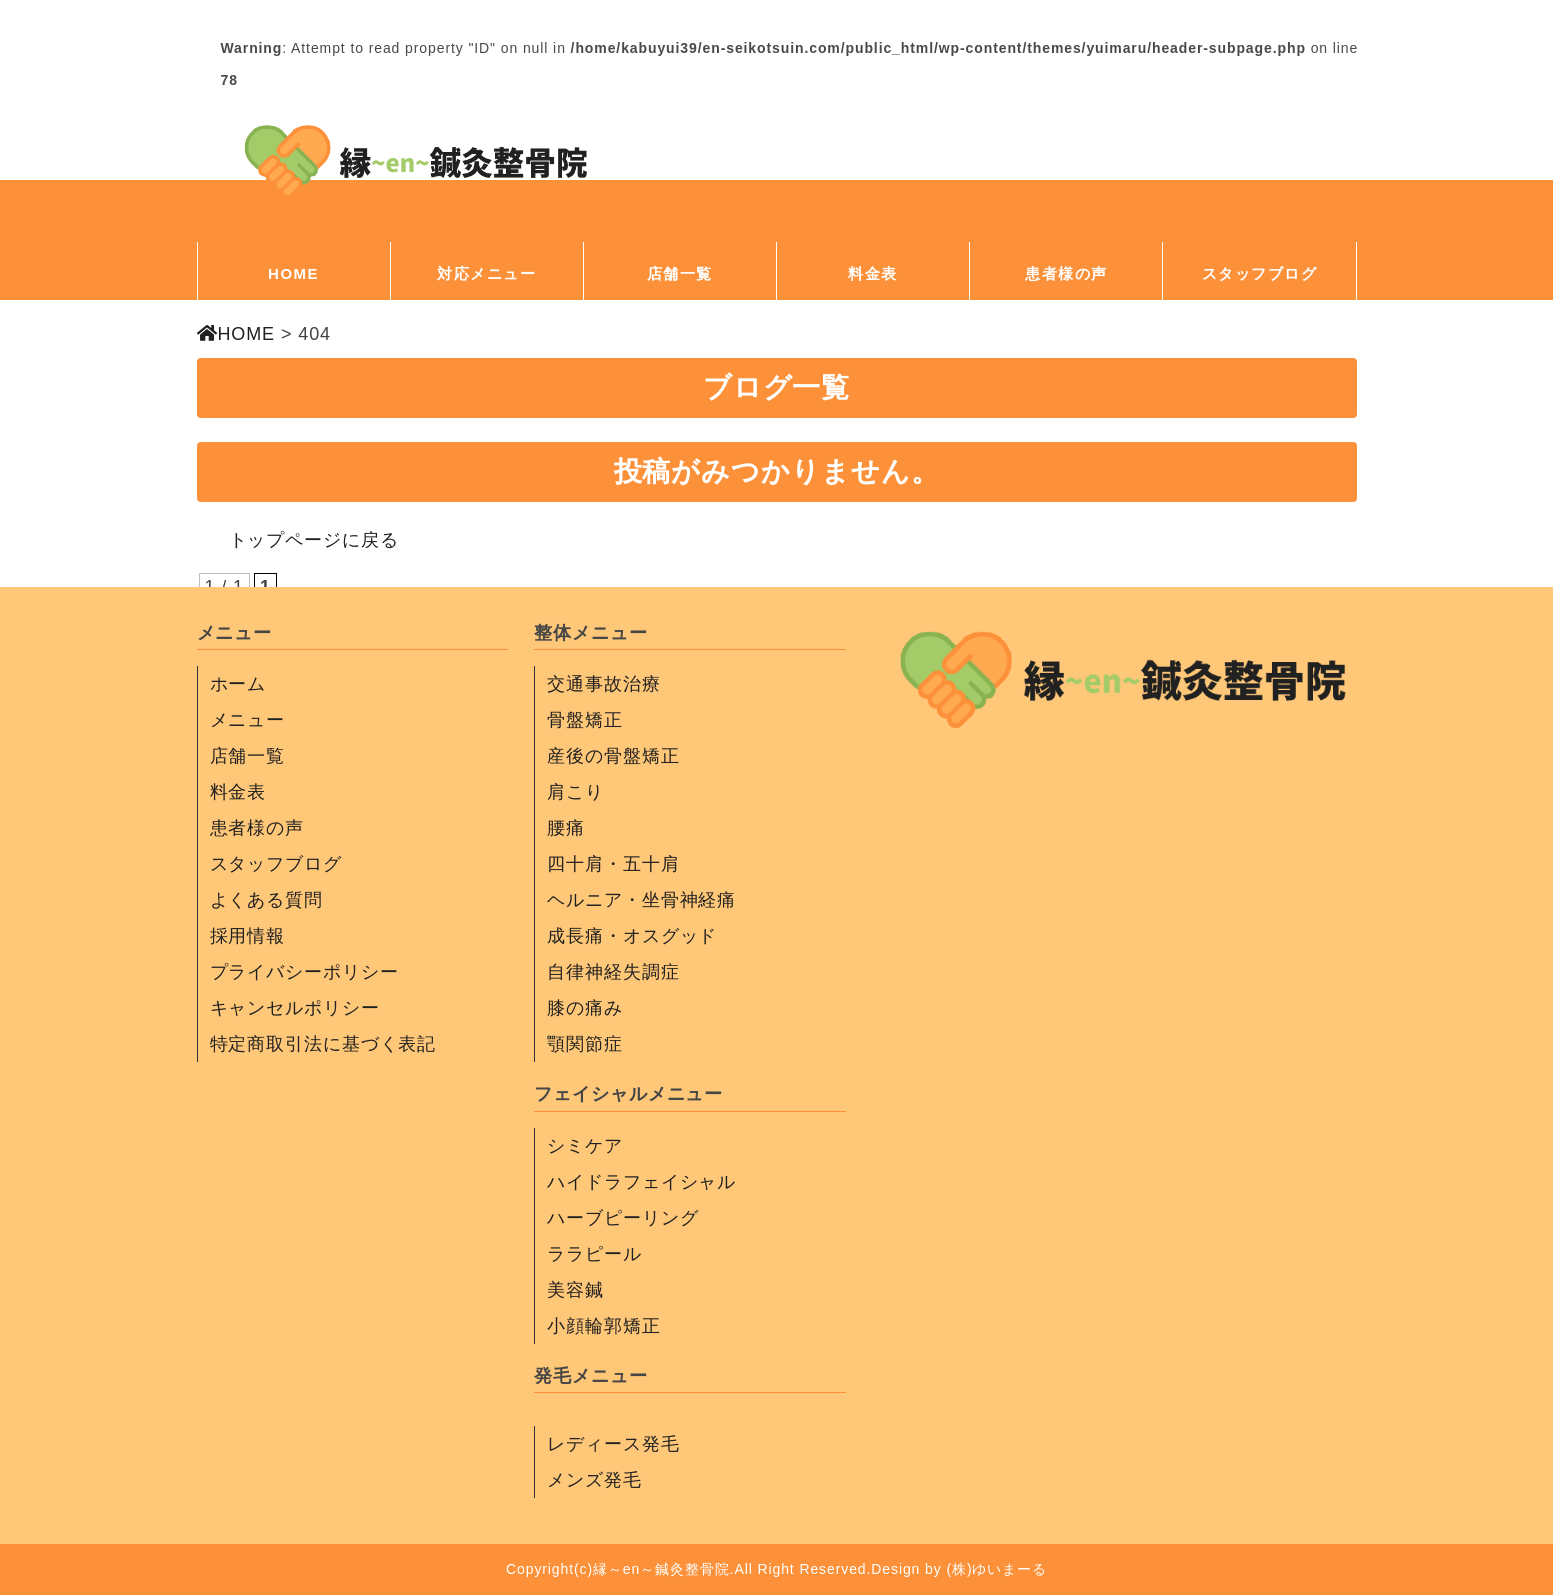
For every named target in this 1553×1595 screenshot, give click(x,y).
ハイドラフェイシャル (641, 1182)
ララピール (594, 1254)
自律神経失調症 (613, 972)
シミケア (585, 1146)
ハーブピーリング (622, 1218)
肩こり (575, 792)
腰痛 (566, 828)
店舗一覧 (680, 273)
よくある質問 (266, 900)
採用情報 (248, 936)
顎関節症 (585, 1044)
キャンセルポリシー (295, 1008)
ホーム (238, 684)
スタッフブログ (1260, 273)
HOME (293, 273)
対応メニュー (486, 273)
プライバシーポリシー (304, 972)
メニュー (248, 720)
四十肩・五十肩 (613, 864)
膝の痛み (585, 1008)
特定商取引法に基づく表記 (323, 1044)
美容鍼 (575, 1290)
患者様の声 (1066, 273)
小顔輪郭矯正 (603, 1326)
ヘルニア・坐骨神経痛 (641, 900)
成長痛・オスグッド (632, 936)
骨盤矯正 (585, 720)
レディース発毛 (613, 1444)
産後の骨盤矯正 (613, 756)
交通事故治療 (603, 684)
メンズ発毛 (594, 1480)
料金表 (873, 273)
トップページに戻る (314, 540)
